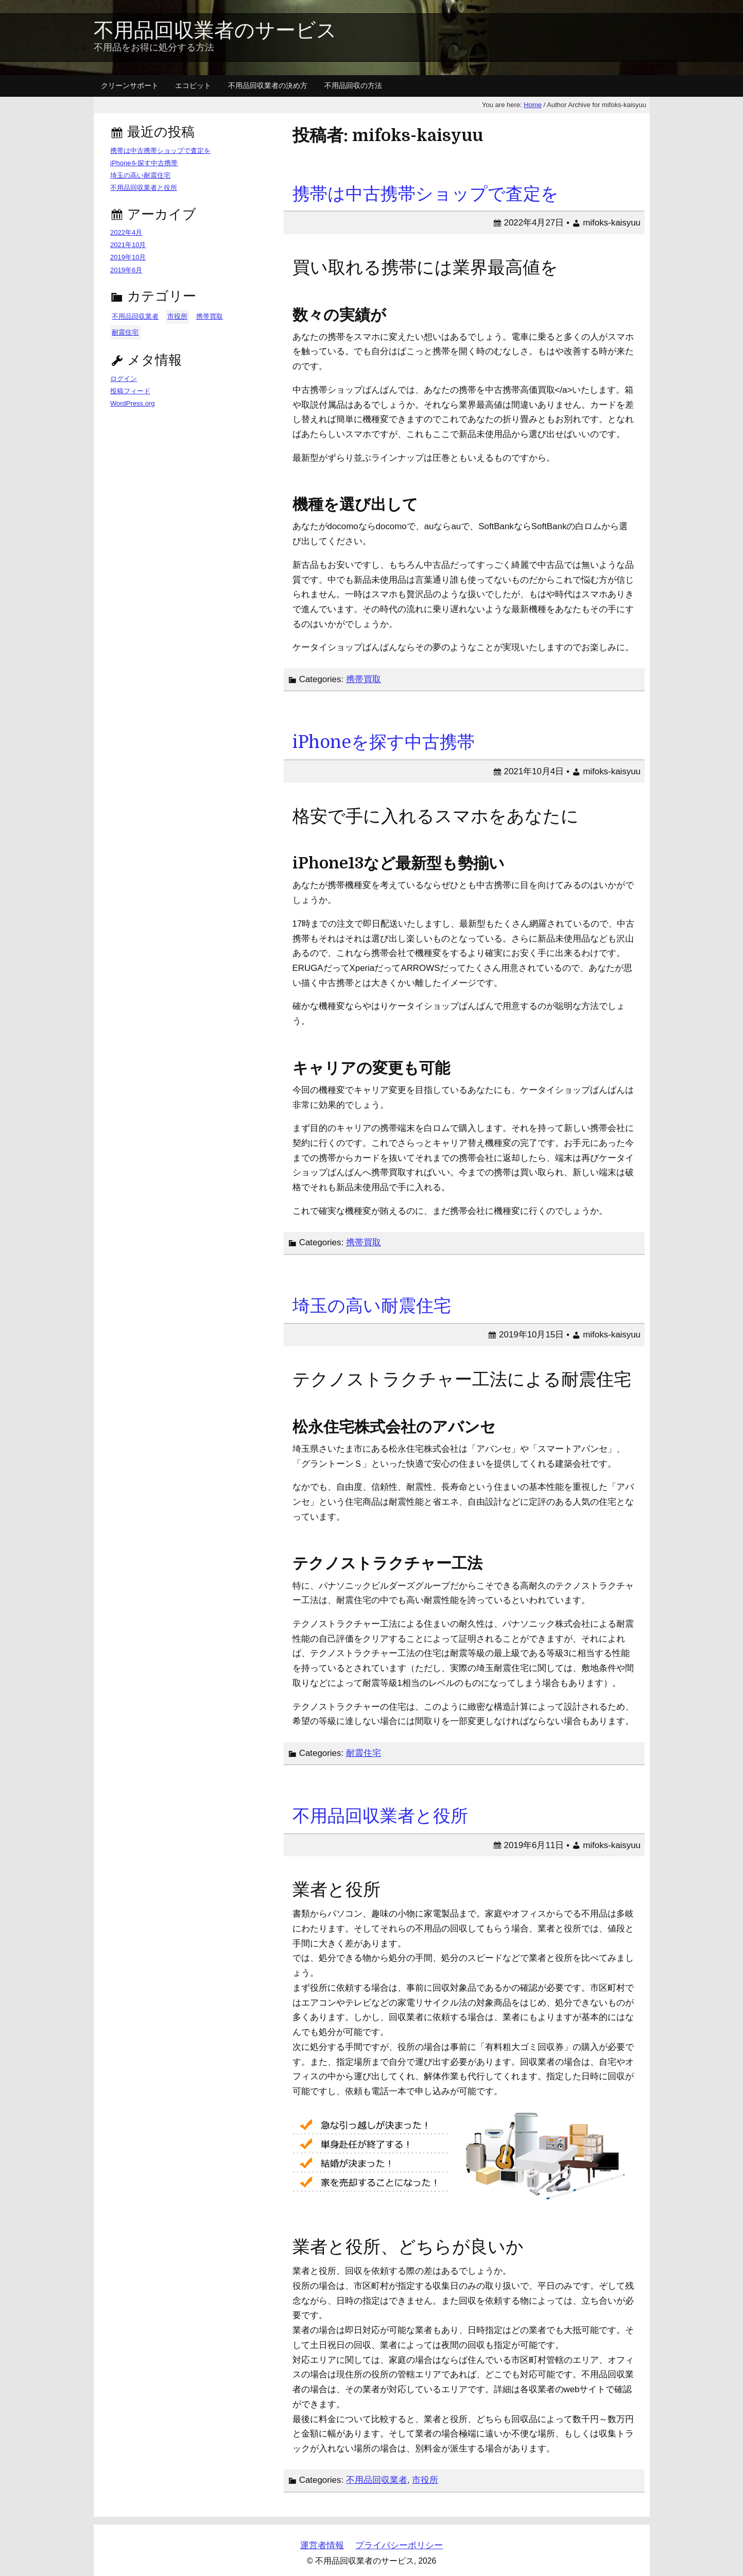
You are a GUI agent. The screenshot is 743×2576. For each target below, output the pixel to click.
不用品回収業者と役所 (380, 1816)
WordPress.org (132, 403)
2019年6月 (126, 270)
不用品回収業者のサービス (215, 31)
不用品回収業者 (376, 2480)
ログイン (123, 378)
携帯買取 (363, 679)
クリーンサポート (130, 85)
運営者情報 (322, 2545)
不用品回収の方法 (353, 85)
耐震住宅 (363, 1753)
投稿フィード (130, 391)
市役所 (425, 2480)
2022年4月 (126, 232)
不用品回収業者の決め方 (267, 85)
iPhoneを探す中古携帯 (383, 742)
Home (533, 105)
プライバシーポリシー (399, 2545)
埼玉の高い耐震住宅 (371, 1306)
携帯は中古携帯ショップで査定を (425, 194)
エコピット (193, 85)
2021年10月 (128, 245)
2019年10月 (128, 257)
